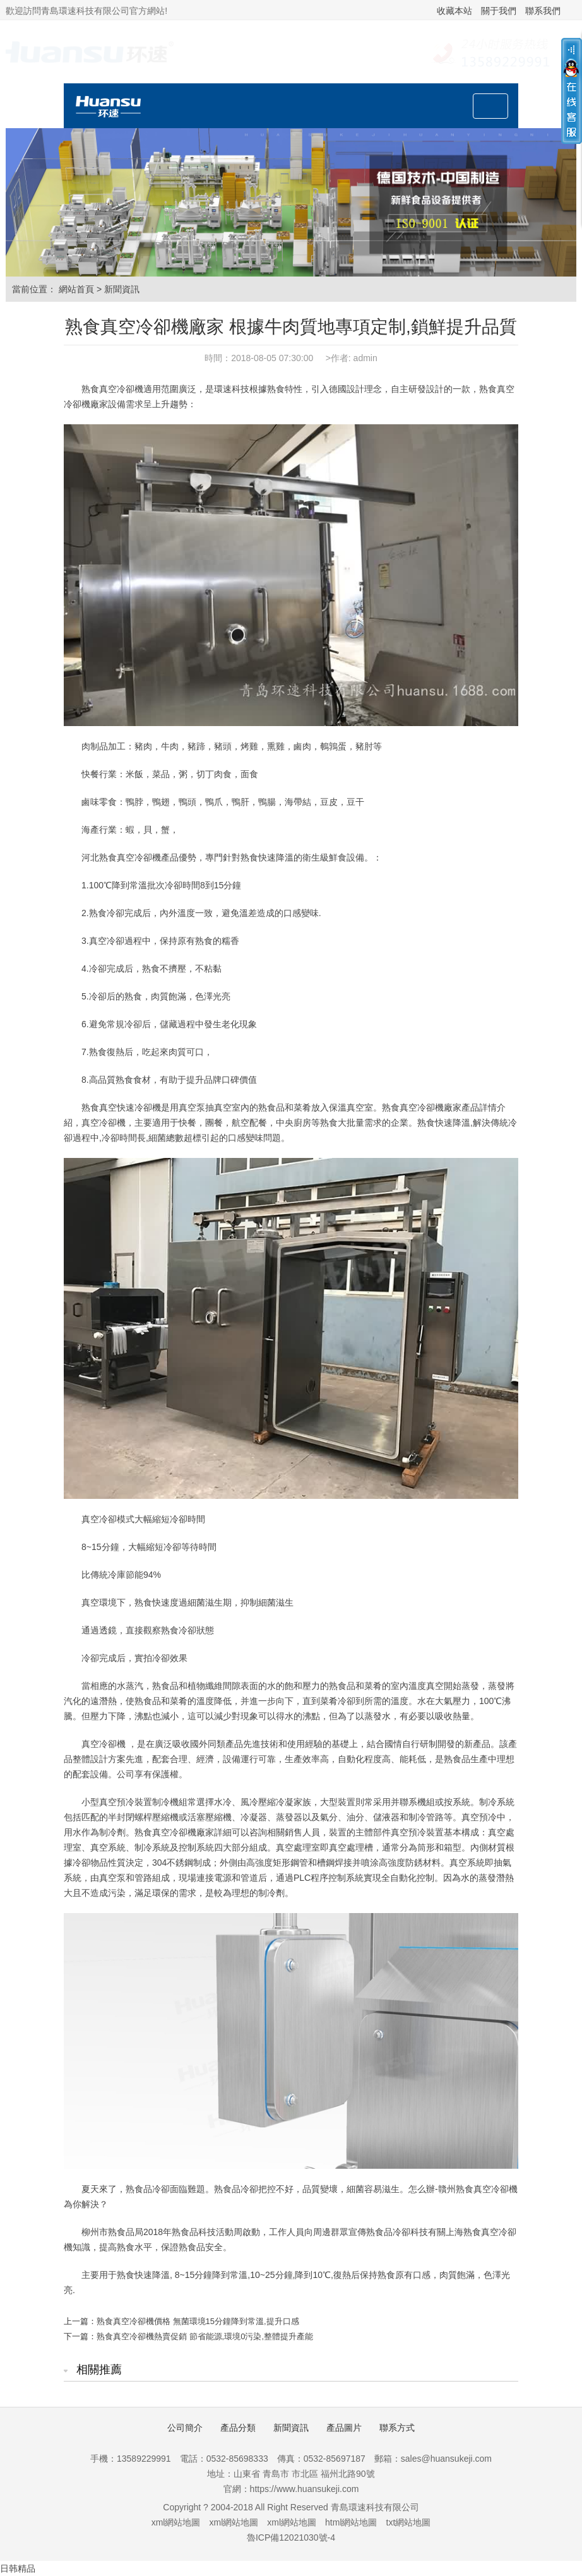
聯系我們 (543, 11)
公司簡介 (185, 2428)
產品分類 (238, 2428)
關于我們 (498, 11)
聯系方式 (397, 2428)
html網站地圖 (351, 2522)
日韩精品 (17, 2568)
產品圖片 (344, 2428)
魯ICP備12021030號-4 (291, 2537)
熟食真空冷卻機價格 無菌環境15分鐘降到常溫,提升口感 (198, 2321)
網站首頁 (76, 289)
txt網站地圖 (408, 2522)
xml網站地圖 (176, 2522)
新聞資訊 (122, 289)
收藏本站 (454, 11)
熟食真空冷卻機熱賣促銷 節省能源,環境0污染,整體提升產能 (205, 2336)
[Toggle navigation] (490, 106)
